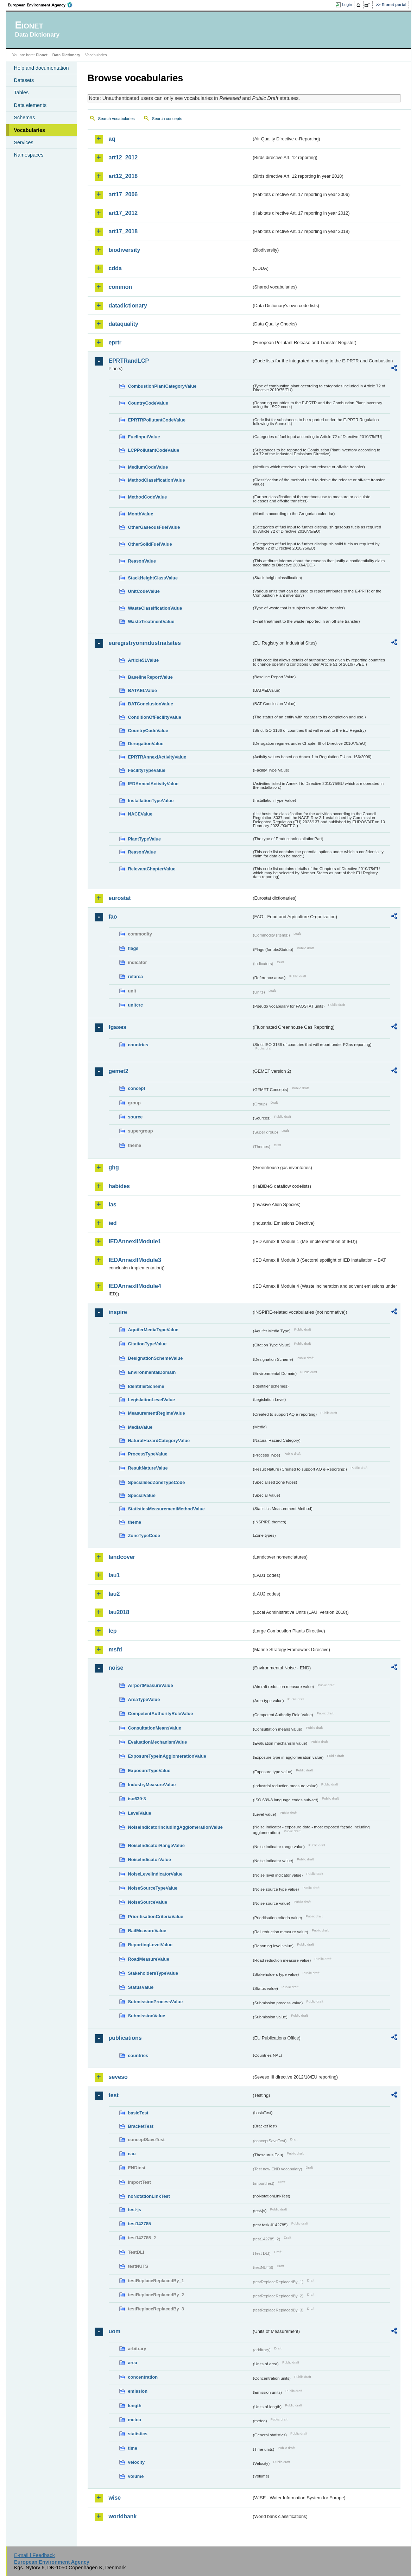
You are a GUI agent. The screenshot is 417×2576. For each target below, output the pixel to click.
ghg (114, 1167)
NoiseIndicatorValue (149, 1859)
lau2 (114, 1594)
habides (119, 1186)
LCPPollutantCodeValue (153, 450)
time (132, 2448)
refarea (135, 976)
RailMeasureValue (147, 1930)
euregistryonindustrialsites (145, 643)
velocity (136, 2462)
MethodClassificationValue (156, 480)
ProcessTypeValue (148, 1454)
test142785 (139, 2223)
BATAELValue (142, 690)
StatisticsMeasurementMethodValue (166, 1508)
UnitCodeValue (144, 591)
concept (136, 1088)
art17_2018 (123, 231)
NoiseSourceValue (148, 1902)
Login (347, 4)
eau (132, 2153)
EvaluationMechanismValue (157, 1742)
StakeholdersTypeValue (153, 1973)
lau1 (114, 1575)
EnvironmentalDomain (152, 1372)
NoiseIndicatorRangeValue (156, 1845)
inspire (118, 1312)
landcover (122, 1557)
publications (125, 2038)
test (114, 2095)
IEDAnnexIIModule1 (135, 1241)
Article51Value (143, 660)
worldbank (123, 2516)
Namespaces (29, 155)
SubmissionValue (146, 2015)
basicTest (138, 2112)
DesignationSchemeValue (155, 1358)
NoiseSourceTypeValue (153, 1888)
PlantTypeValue (144, 839)
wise (115, 2498)
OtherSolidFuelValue (150, 544)
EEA (42, 4)
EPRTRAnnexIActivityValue (157, 757)
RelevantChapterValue (152, 868)
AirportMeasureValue (150, 1685)
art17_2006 (123, 194)
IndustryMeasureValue (152, 1784)
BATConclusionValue (150, 703)
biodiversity (124, 250)
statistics (137, 2433)
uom (115, 2331)
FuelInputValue (144, 436)
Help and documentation (41, 68)
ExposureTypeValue (149, 1770)
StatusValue (141, 1987)
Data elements (30, 105)
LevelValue (139, 1813)
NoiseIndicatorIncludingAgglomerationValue (175, 1827)
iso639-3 (137, 1798)
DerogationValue (146, 743)
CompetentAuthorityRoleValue (160, 1713)
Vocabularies (29, 130)
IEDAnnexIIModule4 (135, 1286)
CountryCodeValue (148, 403)
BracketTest (140, 2126)
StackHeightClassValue (153, 577)
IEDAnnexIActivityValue (153, 783)
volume (136, 2476)
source (135, 1116)
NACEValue (140, 814)
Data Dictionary (66, 55)
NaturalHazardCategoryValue (159, 1440)
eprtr (115, 342)
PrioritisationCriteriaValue (155, 1916)
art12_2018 (123, 176)
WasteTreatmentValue (151, 621)
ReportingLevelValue (150, 1944)
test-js (134, 2209)
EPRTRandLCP (129, 361)
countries (138, 1044)
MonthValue (140, 513)
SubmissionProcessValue (155, 2001)
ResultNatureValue (148, 1468)
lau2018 (119, 1612)
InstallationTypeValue (151, 800)
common (120, 287)
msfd (115, 1649)
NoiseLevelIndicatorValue (155, 1874)
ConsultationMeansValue (154, 1728)
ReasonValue (142, 561)
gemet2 (118, 1071)
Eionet (42, 55)
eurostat (120, 898)
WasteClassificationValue (155, 608)
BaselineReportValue (150, 677)
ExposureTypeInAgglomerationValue (167, 1756)
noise (116, 1668)
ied (113, 1223)
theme (134, 1522)
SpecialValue (142, 1495)
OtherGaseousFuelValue (154, 527)
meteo (134, 2419)
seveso (118, 2077)
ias (112, 1204)
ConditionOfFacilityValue (154, 717)
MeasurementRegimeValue (156, 1413)
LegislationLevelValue (151, 1399)
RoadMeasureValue (148, 1959)
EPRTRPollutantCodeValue (157, 420)
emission (137, 2391)
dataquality (123, 324)
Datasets (24, 80)
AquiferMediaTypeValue (153, 1329)
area (132, 2362)
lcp (113, 1631)
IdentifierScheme (146, 1386)
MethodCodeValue (147, 497)
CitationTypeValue (147, 1343)
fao (113, 917)
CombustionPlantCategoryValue (162, 386)
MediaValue (140, 1427)
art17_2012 (123, 213)
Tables (21, 92)
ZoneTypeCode (144, 1535)
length (134, 2405)
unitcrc (135, 1005)
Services (23, 142)
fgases (118, 1027)
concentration (143, 2377)
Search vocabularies (116, 118)
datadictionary (128, 306)
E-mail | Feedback (34, 2555)
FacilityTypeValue (146, 770)
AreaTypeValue (144, 1699)
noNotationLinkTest (149, 2196)
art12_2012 (123, 157)
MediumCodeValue (148, 467)
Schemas (24, 117)
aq (112, 139)
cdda (115, 268)
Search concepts (167, 118)
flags (133, 948)
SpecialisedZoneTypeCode (156, 1482)
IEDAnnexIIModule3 (135, 1260)
